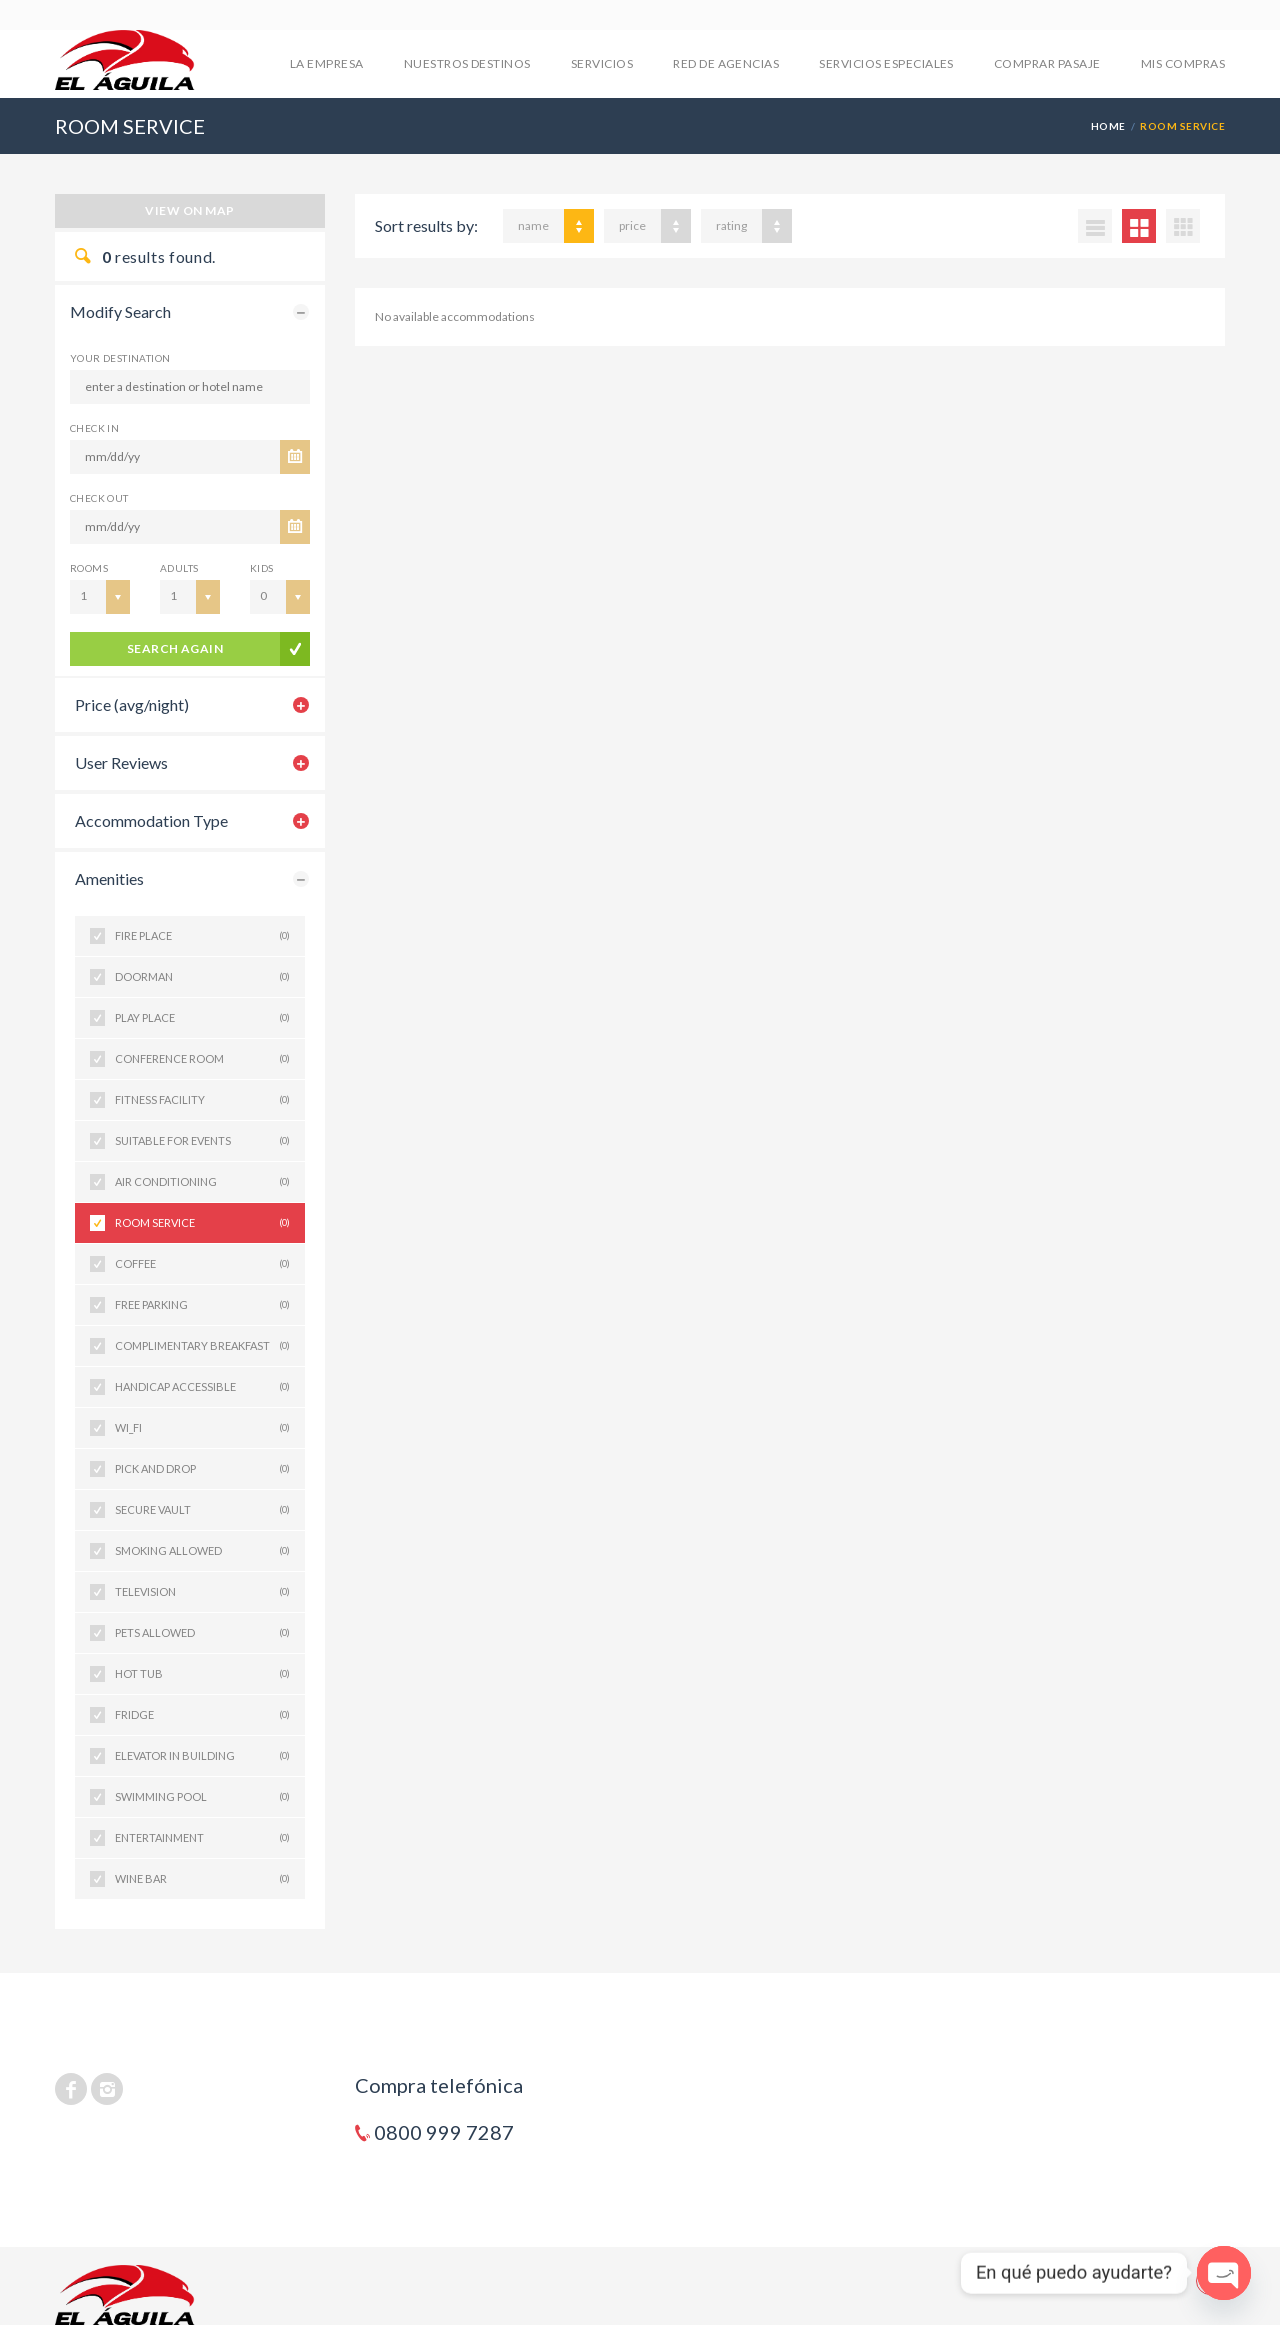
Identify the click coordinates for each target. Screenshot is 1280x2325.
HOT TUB (202, 1674)
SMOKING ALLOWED (202, 1551)
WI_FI (202, 1428)
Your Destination (120, 358)
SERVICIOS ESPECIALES (886, 63)
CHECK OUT (99, 498)
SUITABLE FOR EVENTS (202, 1141)
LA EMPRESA (327, 63)
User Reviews (121, 762)
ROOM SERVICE (202, 1223)
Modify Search (120, 311)
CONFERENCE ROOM (202, 1059)
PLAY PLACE (202, 1018)
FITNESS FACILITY (202, 1100)
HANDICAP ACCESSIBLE (202, 1387)
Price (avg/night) (132, 704)
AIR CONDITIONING (202, 1182)
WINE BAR (202, 1879)
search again (175, 648)
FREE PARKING (202, 1305)
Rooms (89, 568)
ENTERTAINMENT (202, 1838)
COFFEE (202, 1264)
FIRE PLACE (202, 936)
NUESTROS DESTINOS (467, 63)
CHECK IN (94, 428)
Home (1108, 126)
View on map (189, 210)
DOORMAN (202, 977)
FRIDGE (202, 1715)
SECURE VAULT (202, 1510)
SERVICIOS (602, 63)
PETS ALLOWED (202, 1633)
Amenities (109, 878)
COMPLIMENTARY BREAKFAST (202, 1346)
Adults (179, 568)
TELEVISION (202, 1592)
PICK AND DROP (202, 1469)
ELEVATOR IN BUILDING (202, 1756)
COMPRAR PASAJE (1047, 63)
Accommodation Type (151, 820)
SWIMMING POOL (202, 1797)
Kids (262, 568)
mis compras (1183, 63)
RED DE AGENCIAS (726, 63)
